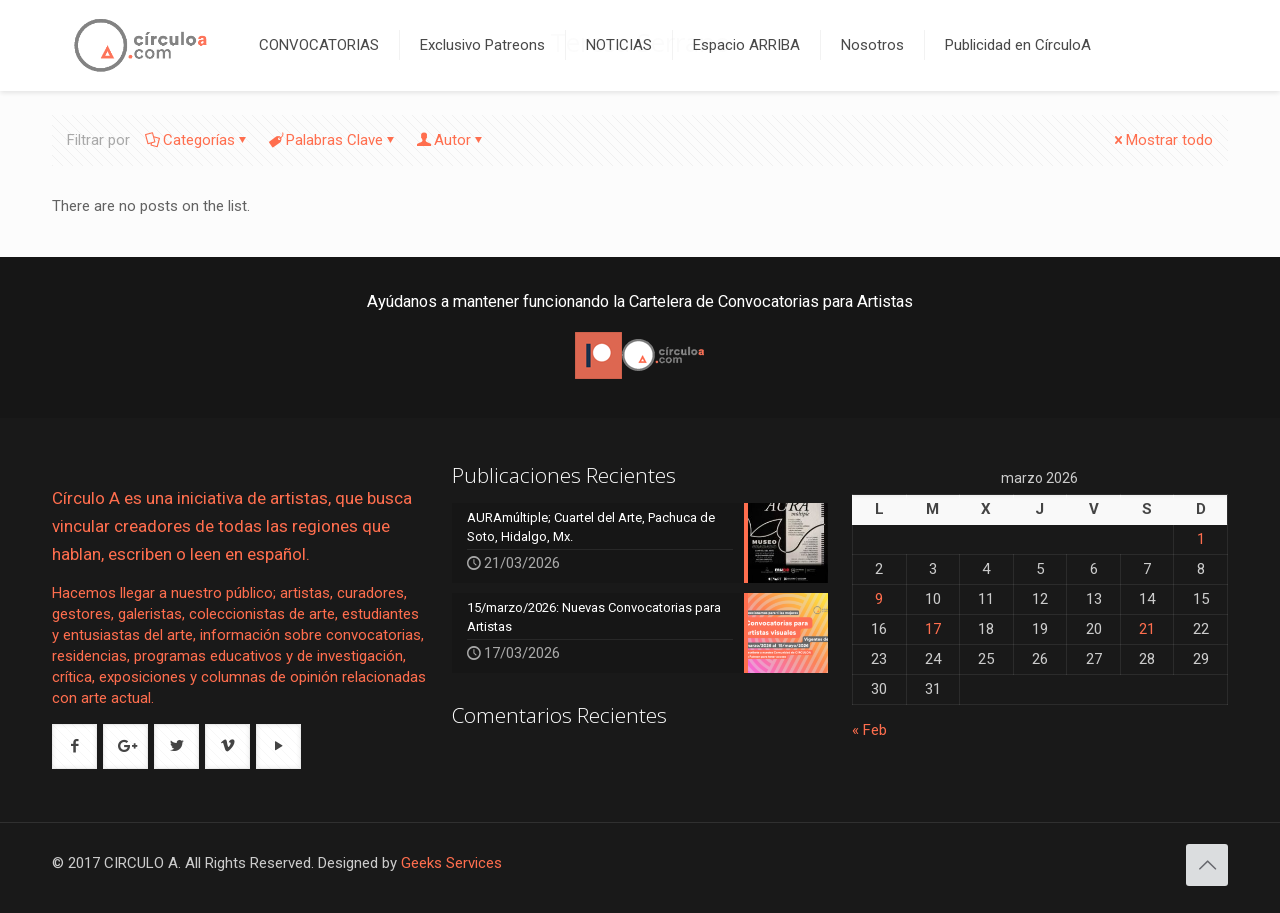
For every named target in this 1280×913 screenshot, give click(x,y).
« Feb (869, 730)
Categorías (197, 140)
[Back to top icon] (1207, 865)
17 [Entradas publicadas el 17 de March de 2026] (933, 629)
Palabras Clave (333, 140)
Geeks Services (451, 863)
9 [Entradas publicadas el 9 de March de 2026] (879, 599)
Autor (451, 140)
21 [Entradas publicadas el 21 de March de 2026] (1147, 629)
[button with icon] (74, 746)
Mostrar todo (1162, 140)
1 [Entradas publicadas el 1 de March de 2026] (1201, 539)
